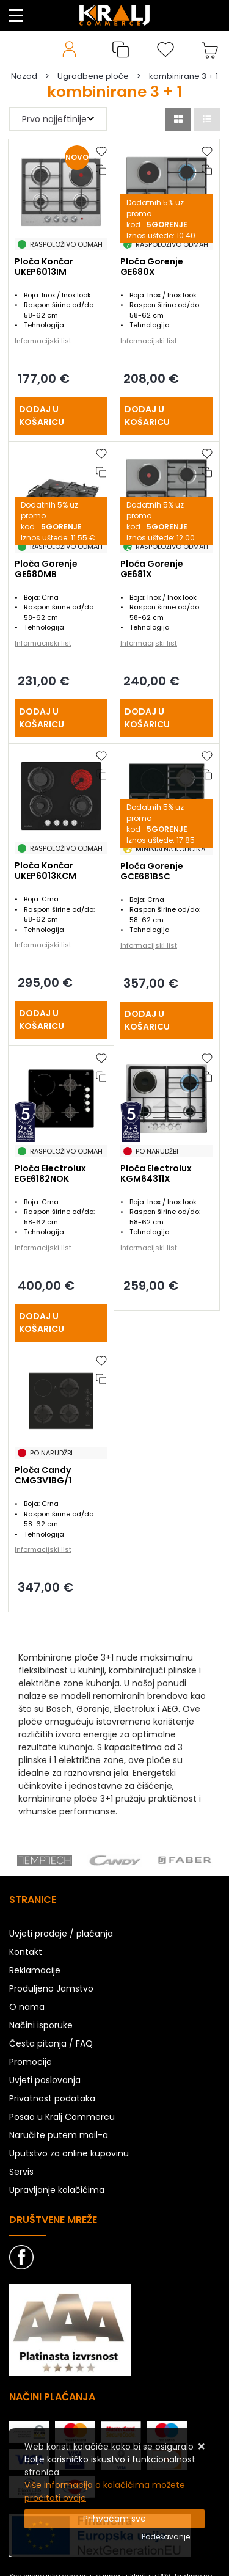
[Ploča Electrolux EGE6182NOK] (61, 1323)
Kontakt (25, 1952)
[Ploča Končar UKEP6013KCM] (61, 1020)
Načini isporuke (41, 2025)
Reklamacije (34, 1970)
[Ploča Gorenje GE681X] (166, 718)
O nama (27, 2007)
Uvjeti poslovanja (45, 2080)
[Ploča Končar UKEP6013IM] (61, 416)
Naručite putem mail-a (58, 2135)
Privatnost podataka (52, 2098)
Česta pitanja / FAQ (51, 2043)
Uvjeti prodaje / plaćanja (61, 1933)
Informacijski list (43, 341)
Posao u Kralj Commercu (62, 2117)
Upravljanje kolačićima (56, 2190)
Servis (21, 2172)
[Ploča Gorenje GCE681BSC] (166, 1020)
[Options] (166, 2536)
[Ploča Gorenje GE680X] (166, 416)
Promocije (30, 2062)
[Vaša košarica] (210, 49)
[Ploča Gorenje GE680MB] (61, 718)
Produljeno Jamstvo (51, 1988)
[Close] (114, 2518)
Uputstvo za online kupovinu (69, 2153)
